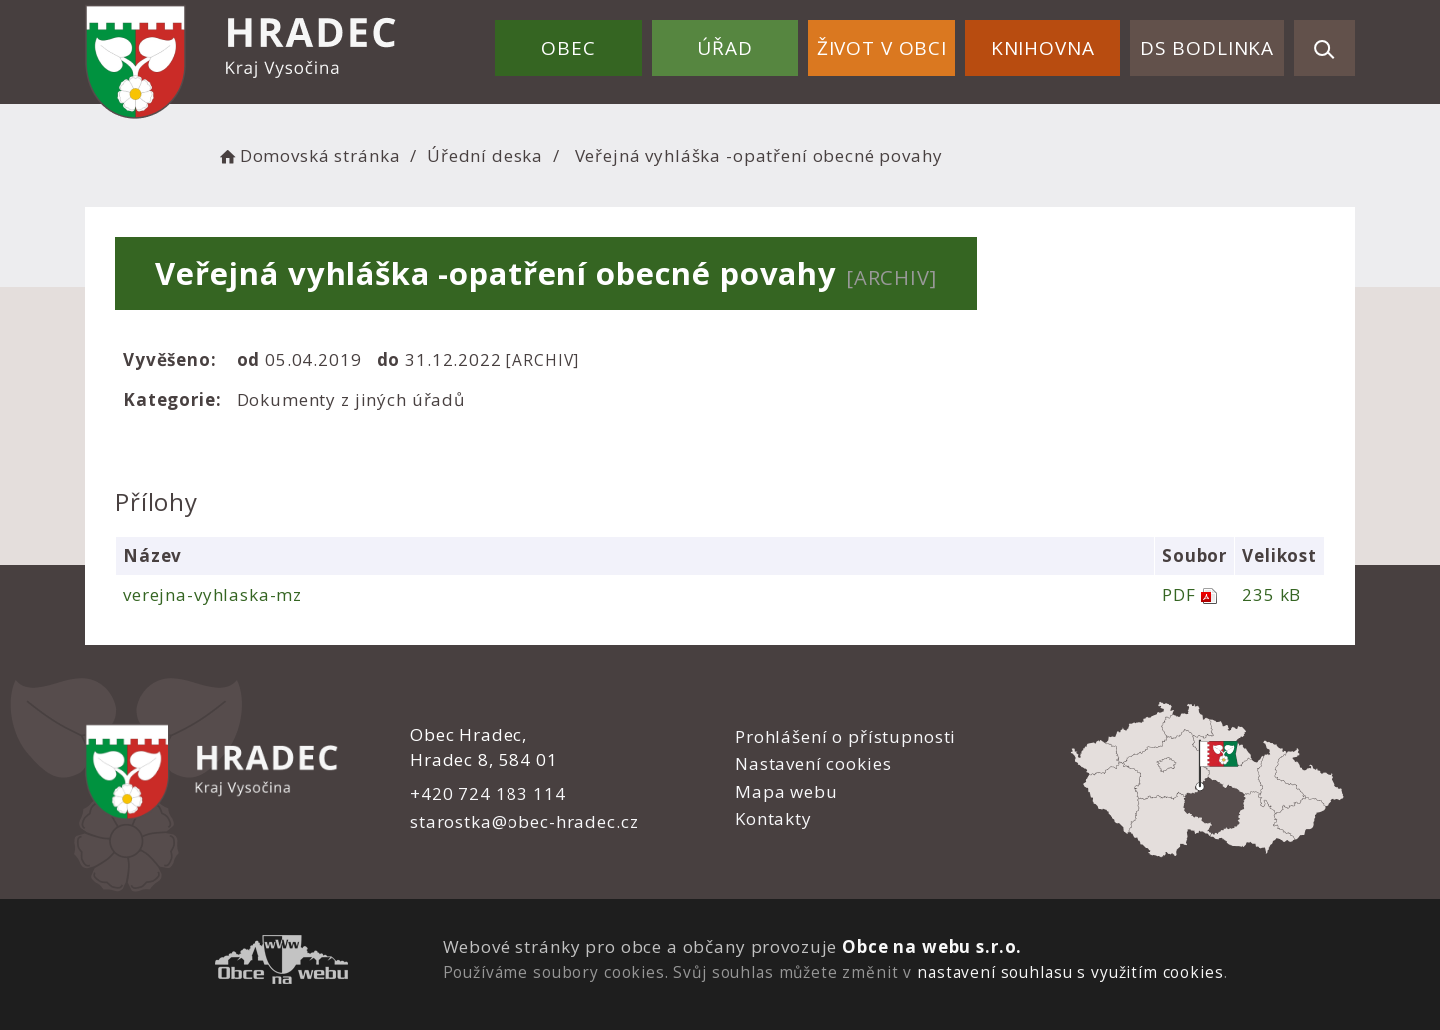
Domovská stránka (308, 155)
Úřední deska (485, 155)
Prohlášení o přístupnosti (845, 736)
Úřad (724, 48)
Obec (568, 48)
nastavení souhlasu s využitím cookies (1070, 972)
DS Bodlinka (1207, 48)
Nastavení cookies (813, 763)
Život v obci (882, 48)
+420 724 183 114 (488, 793)
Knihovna (1043, 48)
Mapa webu (786, 791)
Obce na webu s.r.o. (932, 946)
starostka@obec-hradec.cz (524, 821)
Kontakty (773, 818)
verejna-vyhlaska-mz (212, 594)
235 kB (1271, 594)
